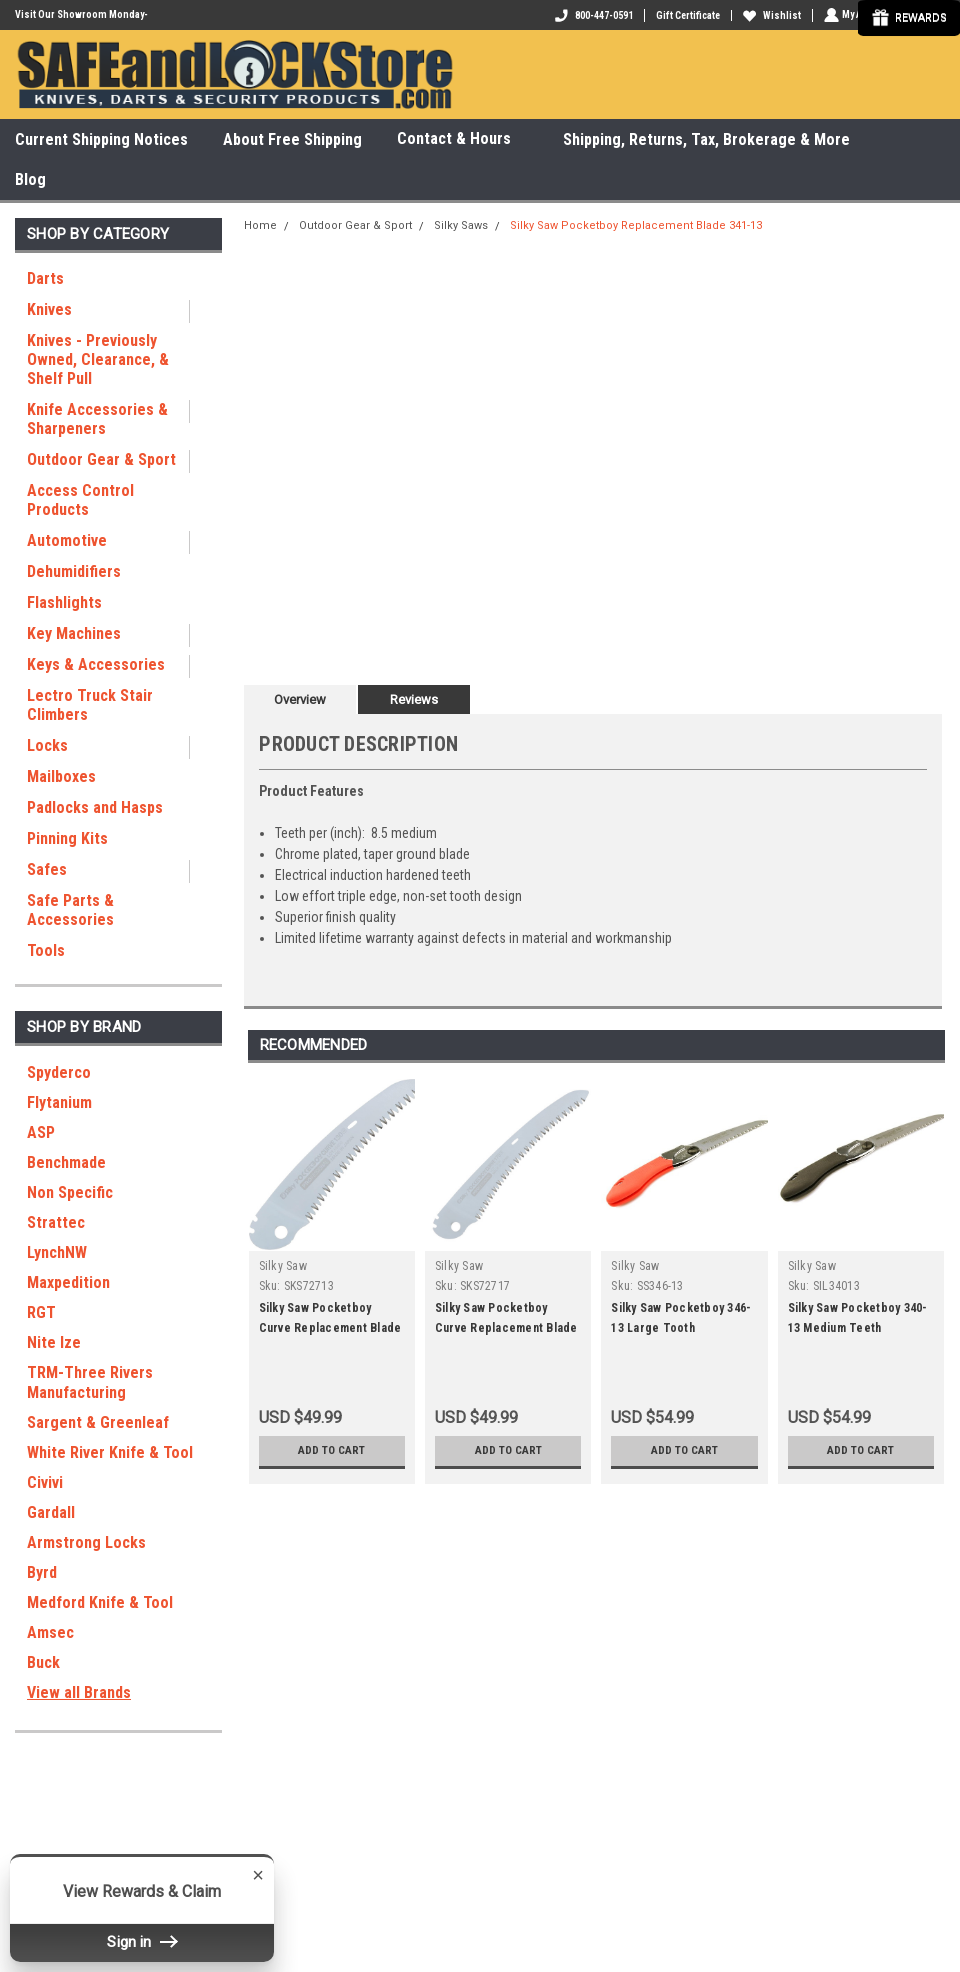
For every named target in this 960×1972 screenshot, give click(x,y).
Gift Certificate (686, 15)
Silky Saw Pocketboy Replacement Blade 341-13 (636, 225)
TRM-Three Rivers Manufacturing (90, 1382)
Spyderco (59, 1072)
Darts (45, 278)
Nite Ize (54, 1342)
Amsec (50, 1632)
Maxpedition (68, 1282)
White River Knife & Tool (110, 1452)
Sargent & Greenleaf (98, 1422)
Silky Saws (461, 225)
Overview (300, 699)
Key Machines (74, 633)
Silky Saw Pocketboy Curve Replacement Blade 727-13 (330, 1328)
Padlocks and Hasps (95, 807)
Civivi (45, 1482)
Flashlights (64, 602)
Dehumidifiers (74, 571)
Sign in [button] (142, 1942)
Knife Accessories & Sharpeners (97, 419)
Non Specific (70, 1192)
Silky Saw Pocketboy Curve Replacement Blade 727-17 (506, 1328)
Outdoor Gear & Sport (101, 459)
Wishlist (770, 15)
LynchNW (57, 1252)
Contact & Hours (462, 139)
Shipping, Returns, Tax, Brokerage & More (706, 139)
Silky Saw (283, 1266)
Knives (49, 309)
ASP (41, 1132)
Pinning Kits (67, 838)
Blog (30, 179)
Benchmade (66, 1162)
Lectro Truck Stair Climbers (90, 705)
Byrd (42, 1572)
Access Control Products (80, 500)
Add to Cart (331, 1450)
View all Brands (79, 1692)
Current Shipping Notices (101, 139)
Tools (46, 950)
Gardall (51, 1512)
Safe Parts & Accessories (70, 910)
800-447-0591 (592, 15)
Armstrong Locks (86, 1542)
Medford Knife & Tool (100, 1602)
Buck (43, 1662)
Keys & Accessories (96, 664)
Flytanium (59, 1102)
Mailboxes (61, 776)
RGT (41, 1312)
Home (260, 225)
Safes (47, 869)
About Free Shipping (292, 139)
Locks (47, 745)
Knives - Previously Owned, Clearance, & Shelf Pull (98, 359)
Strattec (56, 1222)
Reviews (414, 699)
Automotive (67, 540)
